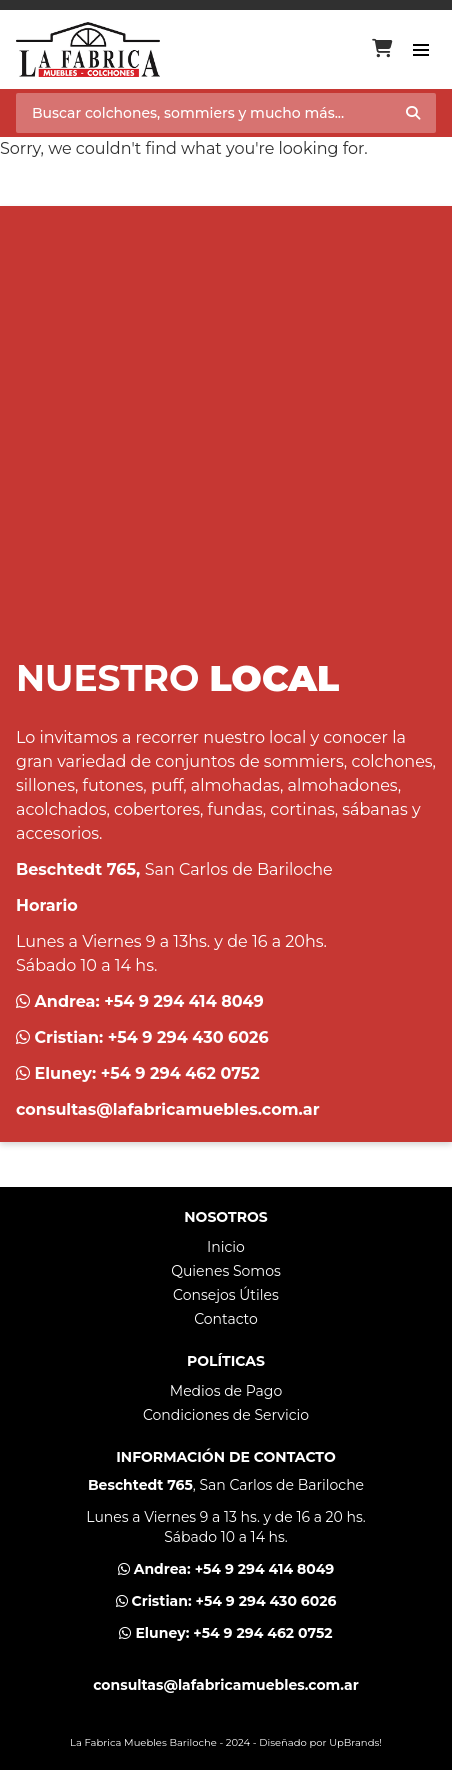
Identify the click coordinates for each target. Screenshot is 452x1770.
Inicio (226, 1247)
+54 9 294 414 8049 (184, 1001)
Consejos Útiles (226, 1295)
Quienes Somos (226, 1271)
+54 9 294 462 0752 (180, 1073)
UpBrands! (355, 1742)
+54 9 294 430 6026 (188, 1037)
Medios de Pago (226, 1391)
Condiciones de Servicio (226, 1415)
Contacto (226, 1319)
